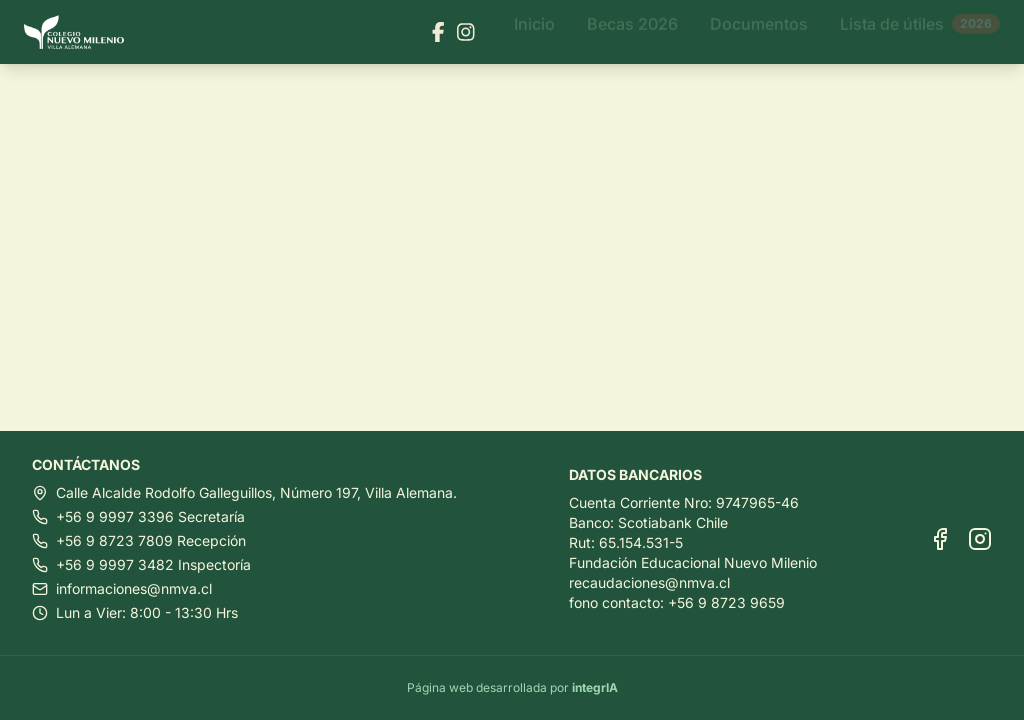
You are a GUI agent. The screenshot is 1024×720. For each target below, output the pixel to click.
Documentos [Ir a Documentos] (759, 32)
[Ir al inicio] (82, 32)
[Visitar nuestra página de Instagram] (466, 32)
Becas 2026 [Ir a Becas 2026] (632, 32)
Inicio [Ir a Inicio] (534, 32)
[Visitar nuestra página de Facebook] (438, 32)
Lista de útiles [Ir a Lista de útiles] (920, 32)
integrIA (595, 687)
